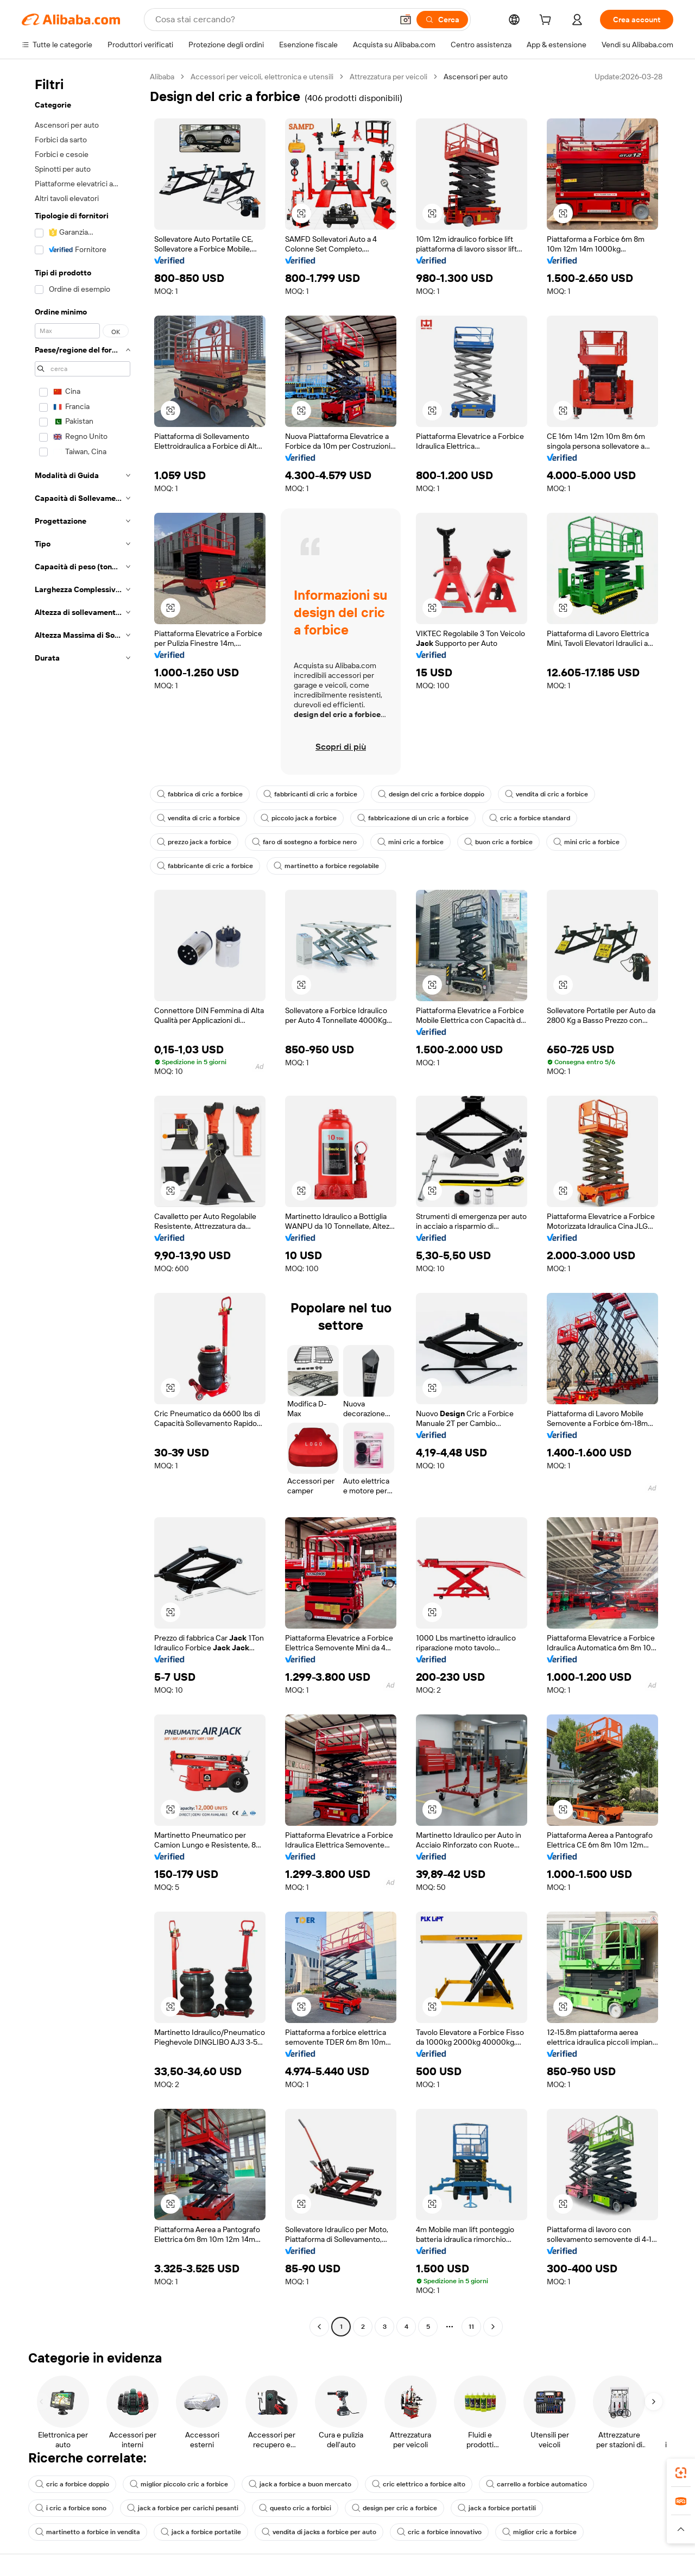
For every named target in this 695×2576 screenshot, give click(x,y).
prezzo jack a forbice (194, 842)
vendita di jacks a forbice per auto (319, 2532)
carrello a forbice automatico (536, 2484)
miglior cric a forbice (539, 2532)
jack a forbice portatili (497, 2508)
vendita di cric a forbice (546, 794)
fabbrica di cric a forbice (200, 794)
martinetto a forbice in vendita (87, 2532)
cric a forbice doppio (72, 2484)
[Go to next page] (493, 2326)
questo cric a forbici (295, 2508)
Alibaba (162, 76)
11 (471, 2326)
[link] (681, 2473)
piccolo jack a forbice (299, 818)
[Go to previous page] (319, 2326)
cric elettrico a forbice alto (418, 2484)
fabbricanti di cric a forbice (310, 794)
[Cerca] (442, 19)
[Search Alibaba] (272, 20)
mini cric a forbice (410, 842)
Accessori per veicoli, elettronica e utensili (262, 76)
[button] (405, 19)
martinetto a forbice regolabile (326, 866)
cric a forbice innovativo (439, 2532)
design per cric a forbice (394, 2508)
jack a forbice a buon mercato (300, 2484)
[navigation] (82, 1203)
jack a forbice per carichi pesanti (182, 2508)
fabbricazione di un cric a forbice (413, 818)
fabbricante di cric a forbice (205, 866)
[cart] (547, 21)
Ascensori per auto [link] (476, 76)
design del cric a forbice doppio (431, 794)
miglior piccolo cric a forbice (179, 2484)
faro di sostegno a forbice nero (304, 842)
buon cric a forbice (498, 842)
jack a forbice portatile (201, 2532)
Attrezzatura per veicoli (388, 76)
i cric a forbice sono (70, 2508)
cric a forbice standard (529, 818)
